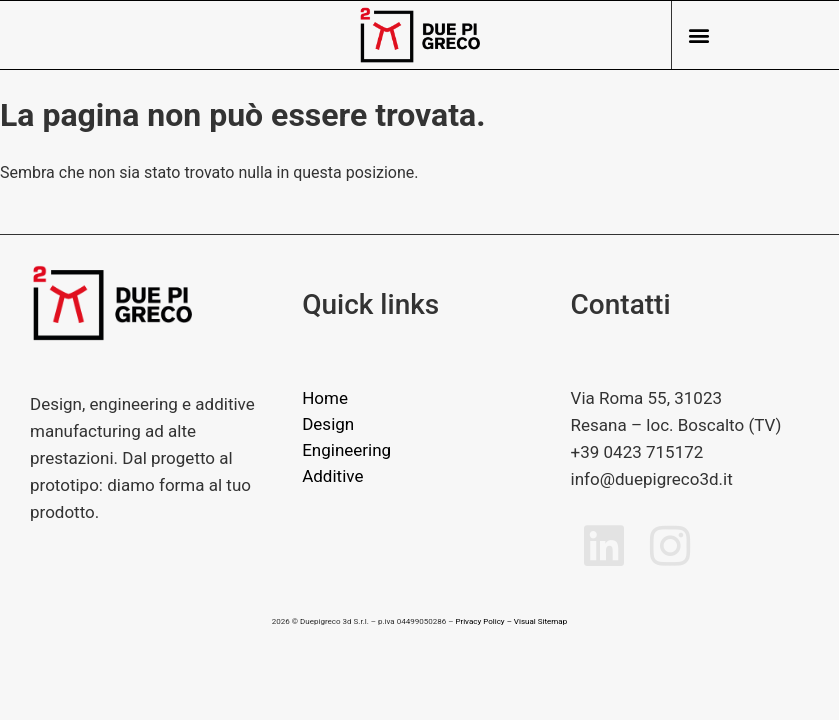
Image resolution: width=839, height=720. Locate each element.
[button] (698, 35)
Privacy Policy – (483, 621)
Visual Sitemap (540, 621)
